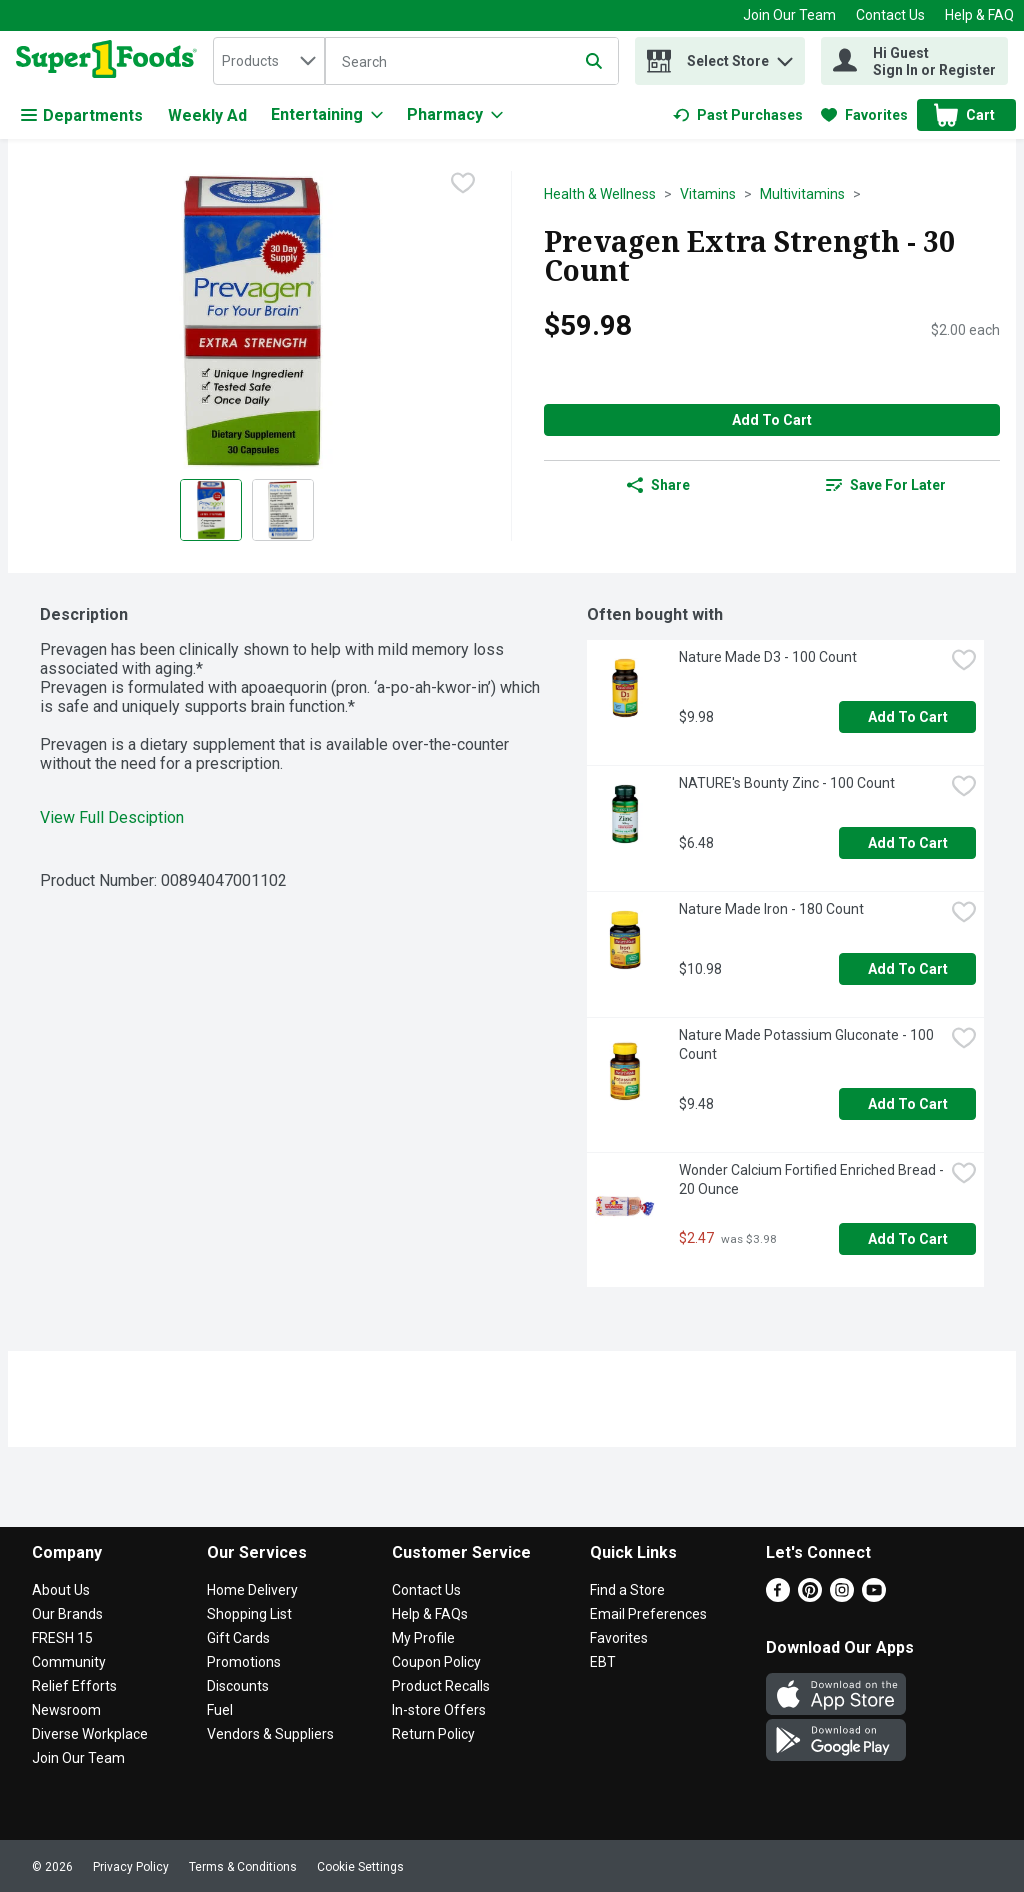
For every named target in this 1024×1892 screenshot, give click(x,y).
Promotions (244, 1662)
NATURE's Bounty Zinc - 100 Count (787, 783)
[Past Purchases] (738, 115)
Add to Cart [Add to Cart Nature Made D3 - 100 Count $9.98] (908, 717)
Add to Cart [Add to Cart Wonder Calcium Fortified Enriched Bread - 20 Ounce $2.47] (908, 1239)
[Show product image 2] (283, 510)
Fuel (220, 1710)
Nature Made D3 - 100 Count (768, 657)
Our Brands (67, 1614)
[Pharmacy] (455, 115)
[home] (110, 61)
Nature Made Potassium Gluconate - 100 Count (808, 1044)
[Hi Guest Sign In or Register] (914, 61)
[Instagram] (842, 1596)
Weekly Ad (207, 115)
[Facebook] (778, 1596)
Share (658, 485)
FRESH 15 (62, 1638)
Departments (82, 115)
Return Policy (433, 1734)
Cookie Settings (360, 1867)
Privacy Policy (131, 1867)
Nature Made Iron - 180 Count (771, 909)
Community (69, 1662)
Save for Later (886, 485)
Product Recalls (441, 1686)
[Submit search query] (594, 61)
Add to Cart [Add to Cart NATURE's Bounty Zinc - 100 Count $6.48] (908, 843)
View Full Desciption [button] (112, 817)
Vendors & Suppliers (270, 1734)
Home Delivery (252, 1590)
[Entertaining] (327, 115)
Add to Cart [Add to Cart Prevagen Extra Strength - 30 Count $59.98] (772, 420)
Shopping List (249, 1614)
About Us (61, 1590)
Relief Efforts (74, 1686)
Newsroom (66, 1710)
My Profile (423, 1638)
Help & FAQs (430, 1614)
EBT (603, 1662)
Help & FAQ (979, 15)
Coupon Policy (436, 1662)
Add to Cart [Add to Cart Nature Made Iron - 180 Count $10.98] (908, 969)
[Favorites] (864, 115)
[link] (738, 115)
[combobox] (269, 61)
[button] (785, 56)
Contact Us (890, 15)
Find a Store (627, 1590)
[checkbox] (463, 185)
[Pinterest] (810, 1596)
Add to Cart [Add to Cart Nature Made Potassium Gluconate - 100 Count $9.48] (908, 1104)
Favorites (619, 1638)
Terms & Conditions (243, 1867)
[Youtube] (874, 1596)
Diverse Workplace (90, 1734)
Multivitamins (802, 194)
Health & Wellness (600, 194)
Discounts (238, 1686)
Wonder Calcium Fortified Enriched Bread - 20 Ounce (811, 1179)
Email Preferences (648, 1614)
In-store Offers (439, 1710)
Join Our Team (789, 15)
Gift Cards (238, 1638)
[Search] (472, 62)
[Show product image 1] (211, 510)
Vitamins (708, 194)
